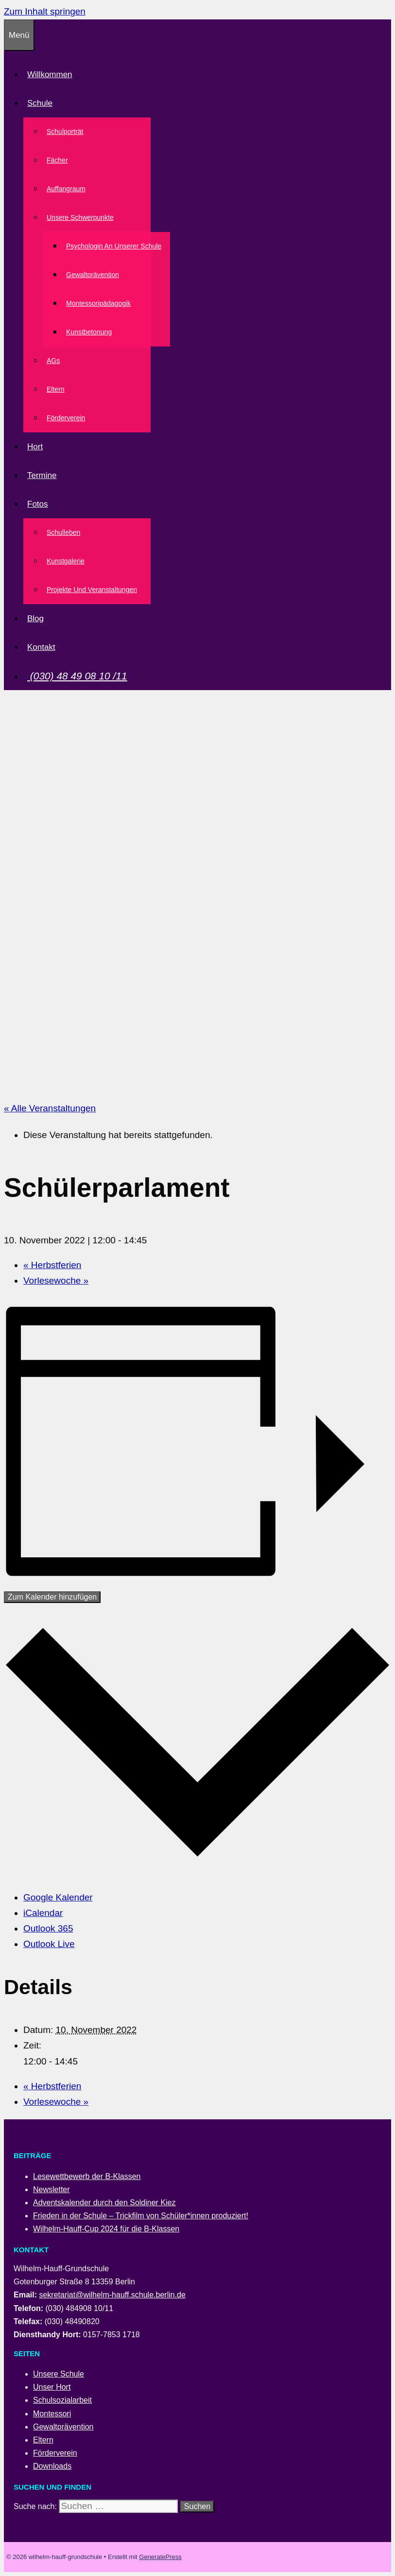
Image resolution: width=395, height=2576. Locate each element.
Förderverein (66, 418)
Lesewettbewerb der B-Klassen (86, 2176)
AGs (53, 360)
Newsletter (51, 2189)
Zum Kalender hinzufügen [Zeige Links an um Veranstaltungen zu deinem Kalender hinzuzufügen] (52, 1597)
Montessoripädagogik (98, 303)
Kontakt (41, 647)
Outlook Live (49, 1944)
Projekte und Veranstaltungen (92, 590)
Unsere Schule (58, 2374)
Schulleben (63, 532)
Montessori (52, 2414)
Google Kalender (58, 1897)
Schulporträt (65, 131)
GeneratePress (160, 2556)
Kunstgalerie (66, 561)
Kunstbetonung (89, 332)
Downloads (52, 2466)
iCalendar (43, 1913)
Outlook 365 (48, 1928)
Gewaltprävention (92, 275)
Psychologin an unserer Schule (113, 246)
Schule (41, 103)
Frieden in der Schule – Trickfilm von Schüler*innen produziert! (140, 2216)
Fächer (57, 160)
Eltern (56, 389)
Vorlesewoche (55, 1280)
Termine (41, 475)
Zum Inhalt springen (45, 11)
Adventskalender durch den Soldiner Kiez (104, 2202)
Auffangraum (66, 189)
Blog (35, 618)
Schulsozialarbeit (62, 2400)
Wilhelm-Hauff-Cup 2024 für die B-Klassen (106, 2229)
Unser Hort (51, 2387)
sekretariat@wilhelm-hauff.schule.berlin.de (112, 2295)
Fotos (39, 504)
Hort (35, 446)
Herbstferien (52, 1265)
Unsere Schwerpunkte (82, 217)
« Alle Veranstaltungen (50, 1108)
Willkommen (49, 74)
